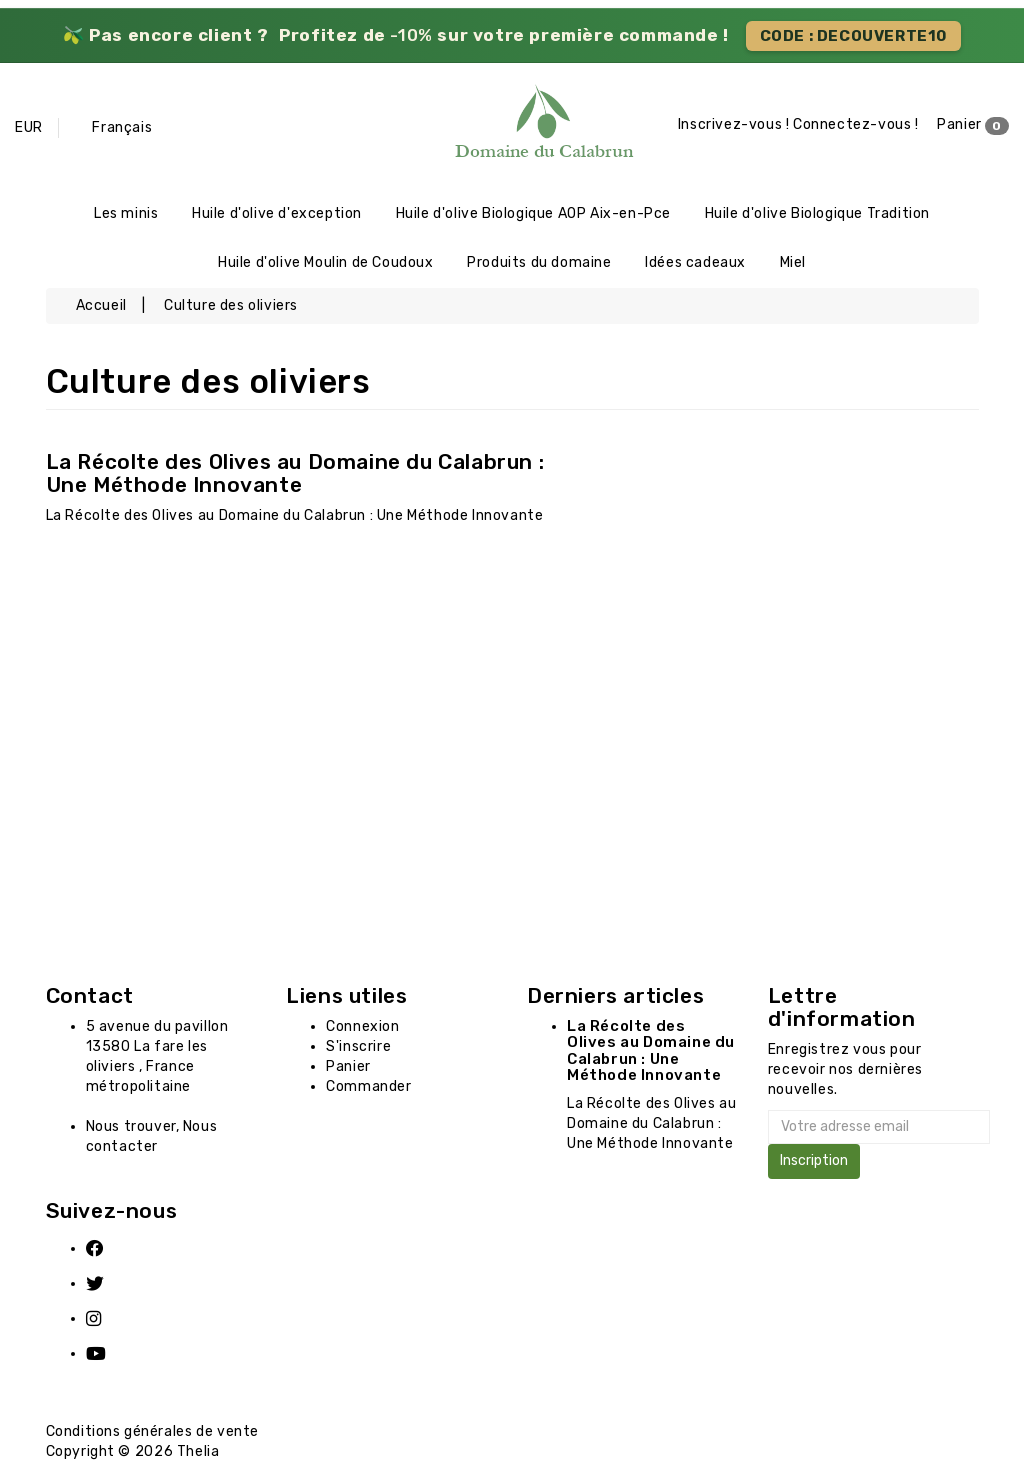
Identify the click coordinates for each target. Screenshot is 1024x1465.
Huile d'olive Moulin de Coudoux (326, 264)
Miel (793, 264)
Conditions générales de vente (152, 1434)
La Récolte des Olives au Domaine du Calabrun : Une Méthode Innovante (295, 475)
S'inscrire (358, 1048)
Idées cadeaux (695, 264)
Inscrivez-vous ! (734, 125)
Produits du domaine (539, 264)
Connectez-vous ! (856, 125)
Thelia (198, 1454)
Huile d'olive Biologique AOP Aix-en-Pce (533, 214)
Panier (973, 126)
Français (122, 127)
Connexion (362, 1028)
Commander (368, 1088)
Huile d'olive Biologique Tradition (817, 214)
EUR (29, 127)
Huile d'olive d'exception (277, 214)
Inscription (814, 1163)
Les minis (126, 214)
